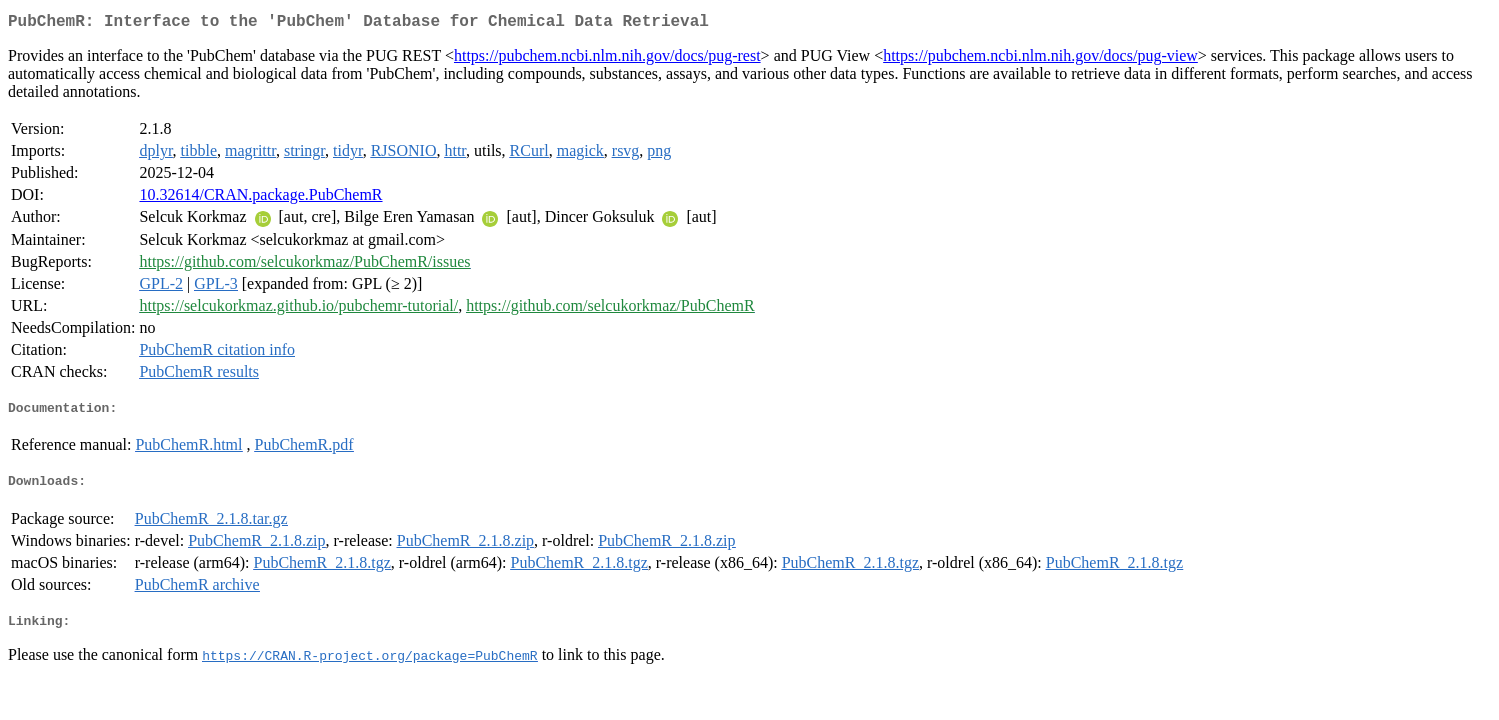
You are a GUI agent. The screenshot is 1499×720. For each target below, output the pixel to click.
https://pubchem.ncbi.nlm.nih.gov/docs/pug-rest (607, 59)
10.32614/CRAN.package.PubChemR (260, 198)
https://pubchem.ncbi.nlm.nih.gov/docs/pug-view (1040, 59)
